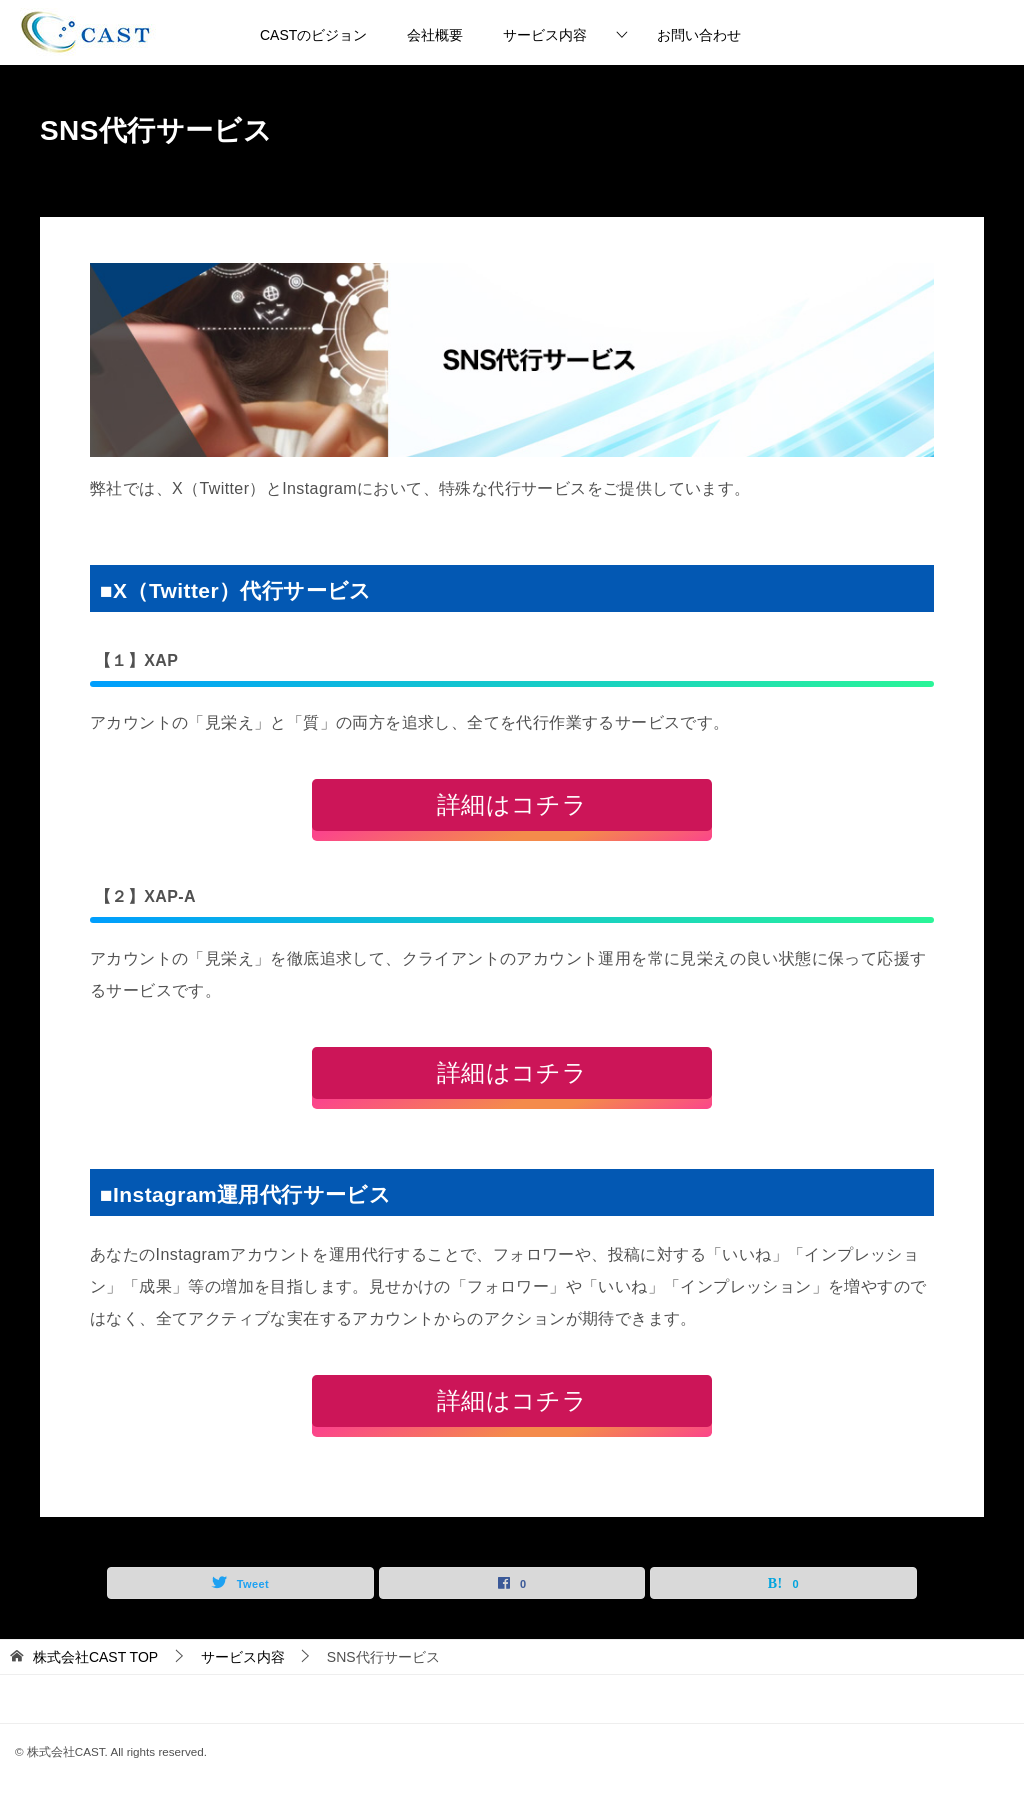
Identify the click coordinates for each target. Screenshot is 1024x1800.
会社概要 (435, 35)
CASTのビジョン (313, 35)
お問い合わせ (699, 35)
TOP (95, 1657)
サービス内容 (545, 35)
